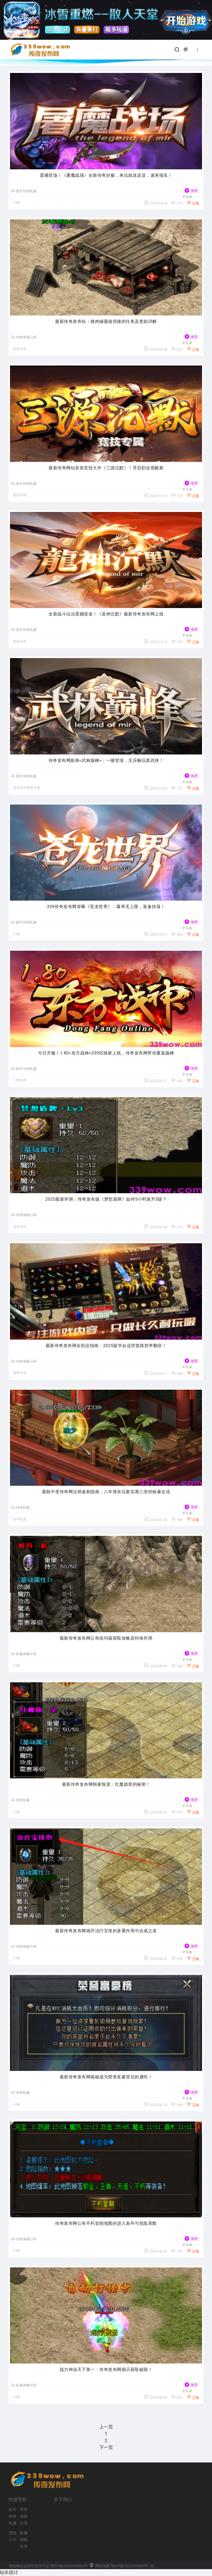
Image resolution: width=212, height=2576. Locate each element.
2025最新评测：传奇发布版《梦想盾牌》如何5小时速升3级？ (106, 1199)
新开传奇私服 (24, 191)
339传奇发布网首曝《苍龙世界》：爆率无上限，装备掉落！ (106, 906)
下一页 (106, 2447)
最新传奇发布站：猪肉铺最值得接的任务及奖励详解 (106, 321)
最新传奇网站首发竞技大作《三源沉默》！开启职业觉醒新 (106, 467)
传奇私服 (20, 1507)
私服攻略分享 (24, 1654)
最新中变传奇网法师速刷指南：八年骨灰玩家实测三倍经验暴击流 (106, 1491)
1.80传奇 (19, 1080)
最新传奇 (20, 349)
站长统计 (9, 2572)
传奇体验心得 (24, 337)
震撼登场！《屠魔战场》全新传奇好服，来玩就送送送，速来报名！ (106, 175)
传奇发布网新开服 (26, 788)
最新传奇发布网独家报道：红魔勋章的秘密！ (106, 1784)
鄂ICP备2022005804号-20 (132, 2566)
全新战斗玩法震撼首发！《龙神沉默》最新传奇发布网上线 (106, 614)
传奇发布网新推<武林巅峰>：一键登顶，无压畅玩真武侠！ (106, 760)
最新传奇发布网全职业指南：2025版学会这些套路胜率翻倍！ (106, 1345)
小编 (16, 202)
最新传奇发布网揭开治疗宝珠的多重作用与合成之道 (106, 1930)
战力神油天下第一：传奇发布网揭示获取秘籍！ (106, 2369)
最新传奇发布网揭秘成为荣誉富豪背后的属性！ (106, 2077)
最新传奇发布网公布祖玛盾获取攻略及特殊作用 (106, 1638)
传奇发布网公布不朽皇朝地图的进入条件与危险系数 (106, 2223)
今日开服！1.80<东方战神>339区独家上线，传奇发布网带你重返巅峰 (106, 1053)
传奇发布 (20, 1227)
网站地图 (99, 2566)
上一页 (106, 2427)
